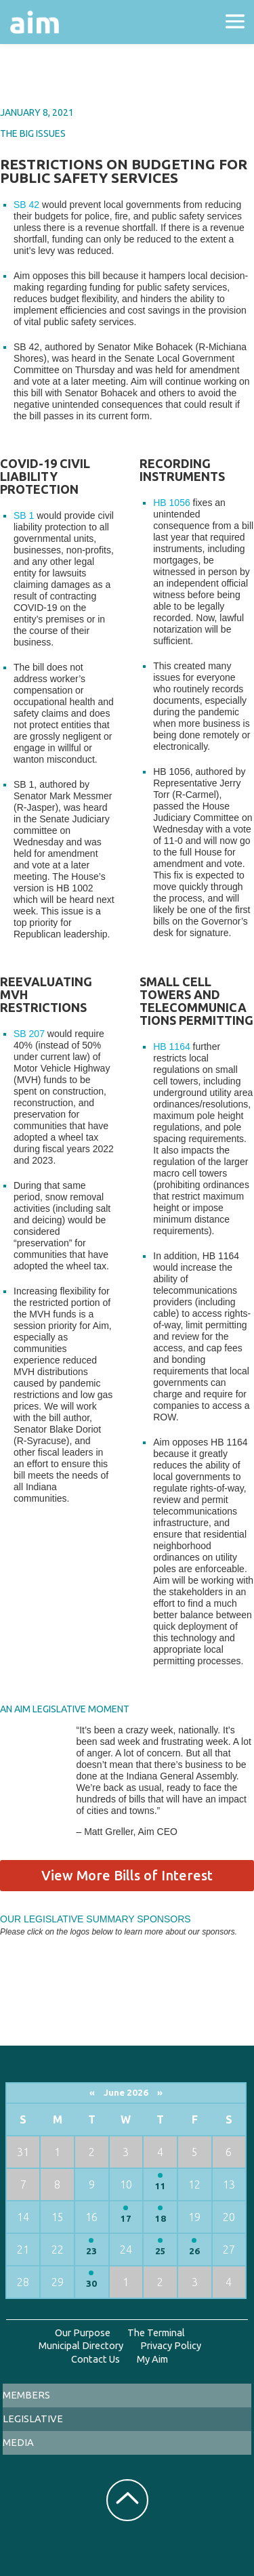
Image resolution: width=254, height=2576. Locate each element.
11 (160, 2186)
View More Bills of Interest (127, 1875)
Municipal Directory (81, 2345)
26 (194, 2251)
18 (160, 2219)
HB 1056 (171, 502)
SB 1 (24, 515)
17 (126, 2219)
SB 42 (26, 204)
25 (160, 2251)
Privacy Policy (170, 2345)
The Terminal (156, 2332)
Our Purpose (82, 2332)
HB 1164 (171, 1046)
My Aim (152, 2359)
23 (91, 2251)
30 (91, 2284)
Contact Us (95, 2359)
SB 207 (29, 1033)
